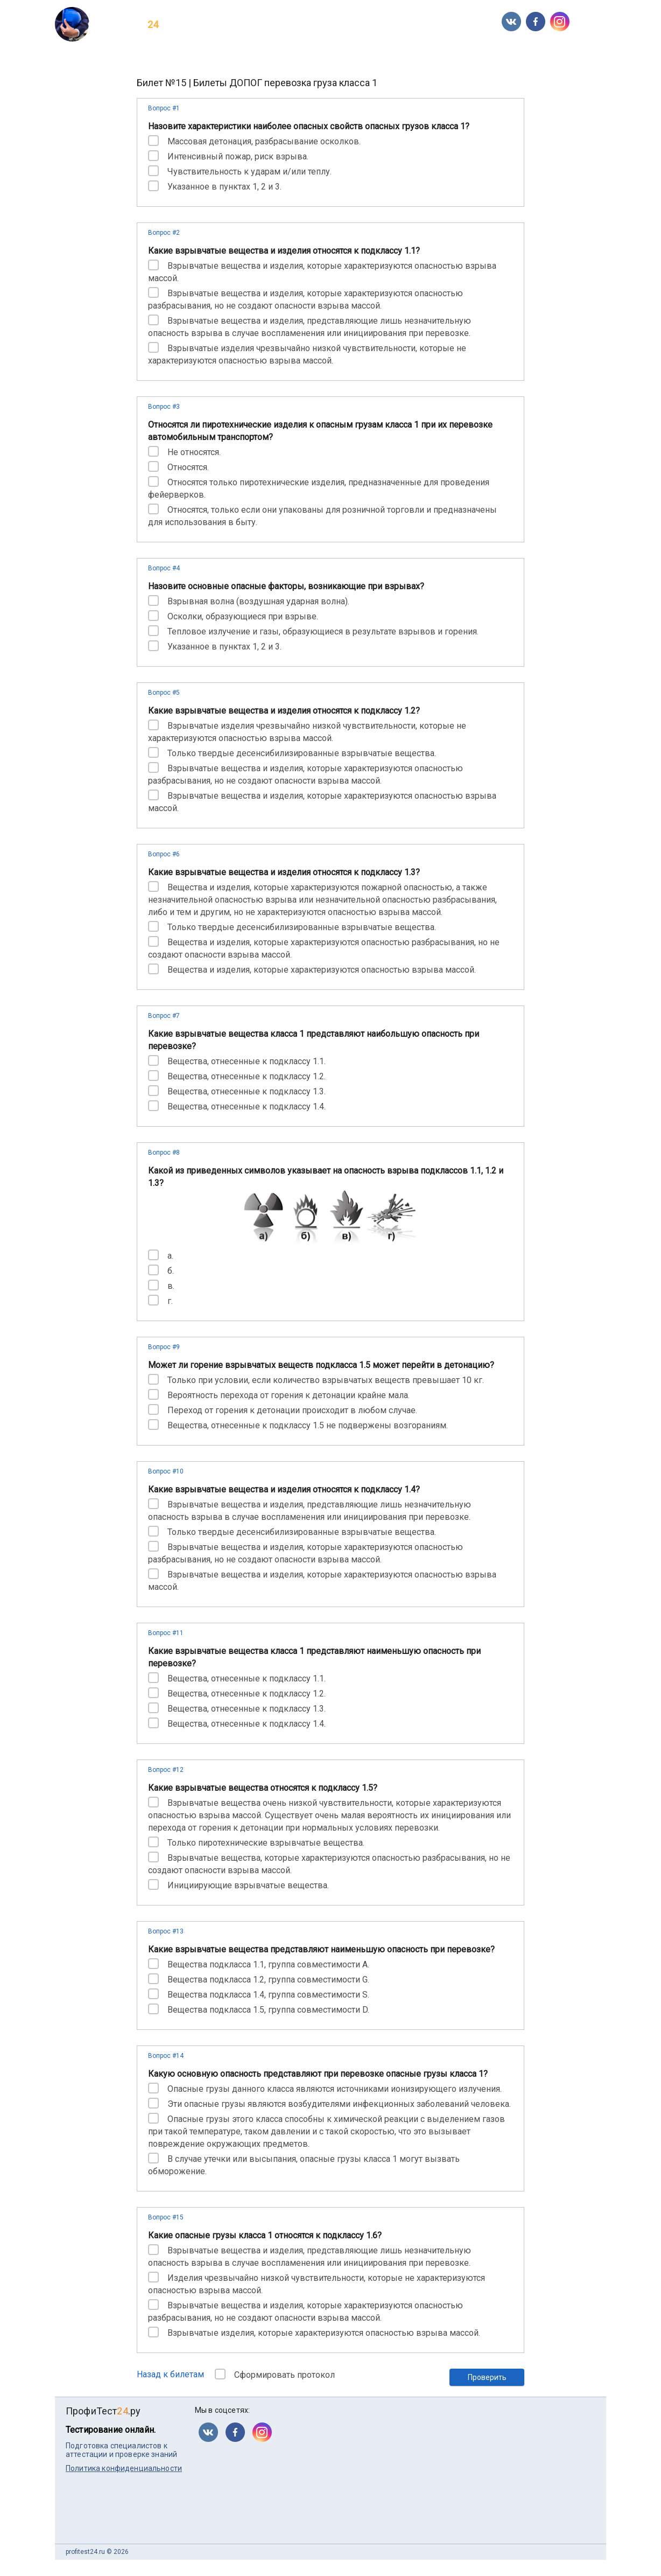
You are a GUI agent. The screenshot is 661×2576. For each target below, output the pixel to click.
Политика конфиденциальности (124, 2468)
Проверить (487, 2377)
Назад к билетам (170, 2374)
